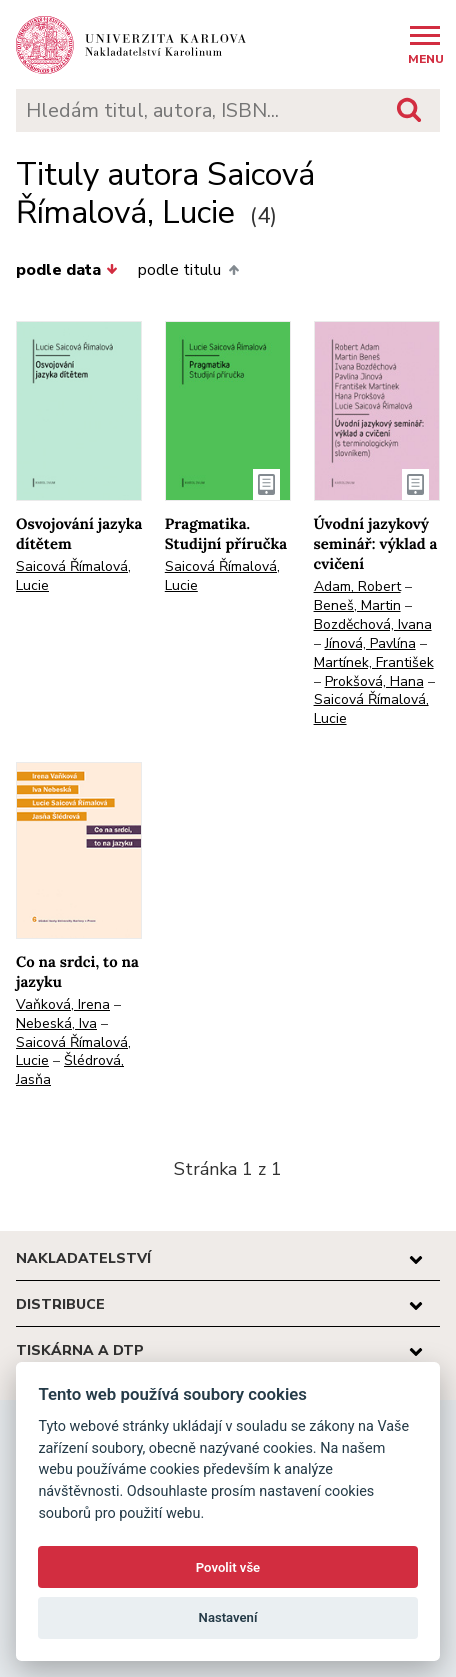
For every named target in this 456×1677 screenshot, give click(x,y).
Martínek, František (374, 662)
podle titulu (188, 270)
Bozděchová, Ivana (373, 624)
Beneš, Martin (357, 605)
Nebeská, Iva (56, 1023)
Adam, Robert (357, 586)
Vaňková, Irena (63, 1004)
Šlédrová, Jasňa (70, 1070)
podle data (67, 270)
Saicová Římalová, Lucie (73, 576)
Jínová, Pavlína (370, 643)
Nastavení (228, 1617)
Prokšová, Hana (374, 681)
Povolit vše (228, 1567)
